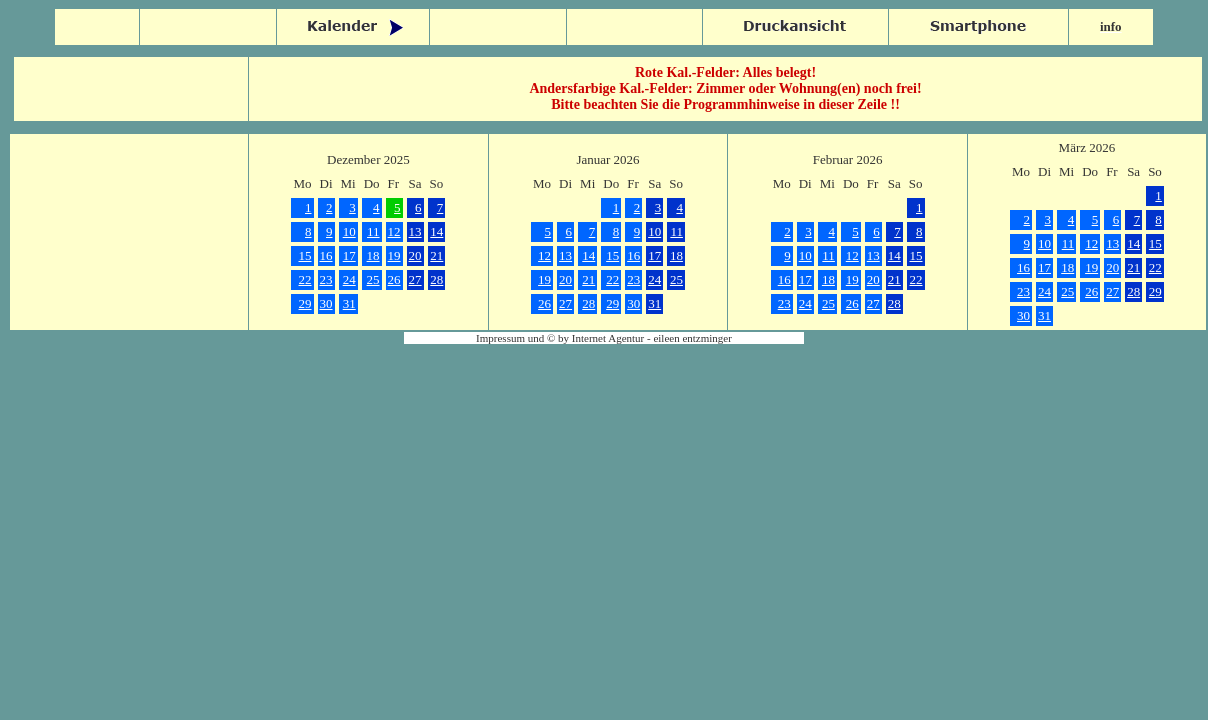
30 (326, 303)
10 (349, 231)
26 (394, 279)
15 (305, 255)
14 (436, 231)
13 (415, 231)
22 (305, 279)
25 (373, 279)
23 (326, 279)
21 (436, 255)
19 (394, 255)
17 (349, 255)
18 (373, 255)
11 (373, 231)
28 (436, 279)
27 (415, 279)
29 (305, 303)
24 (349, 279)
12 (394, 231)
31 (349, 303)
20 (415, 255)
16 (326, 255)
